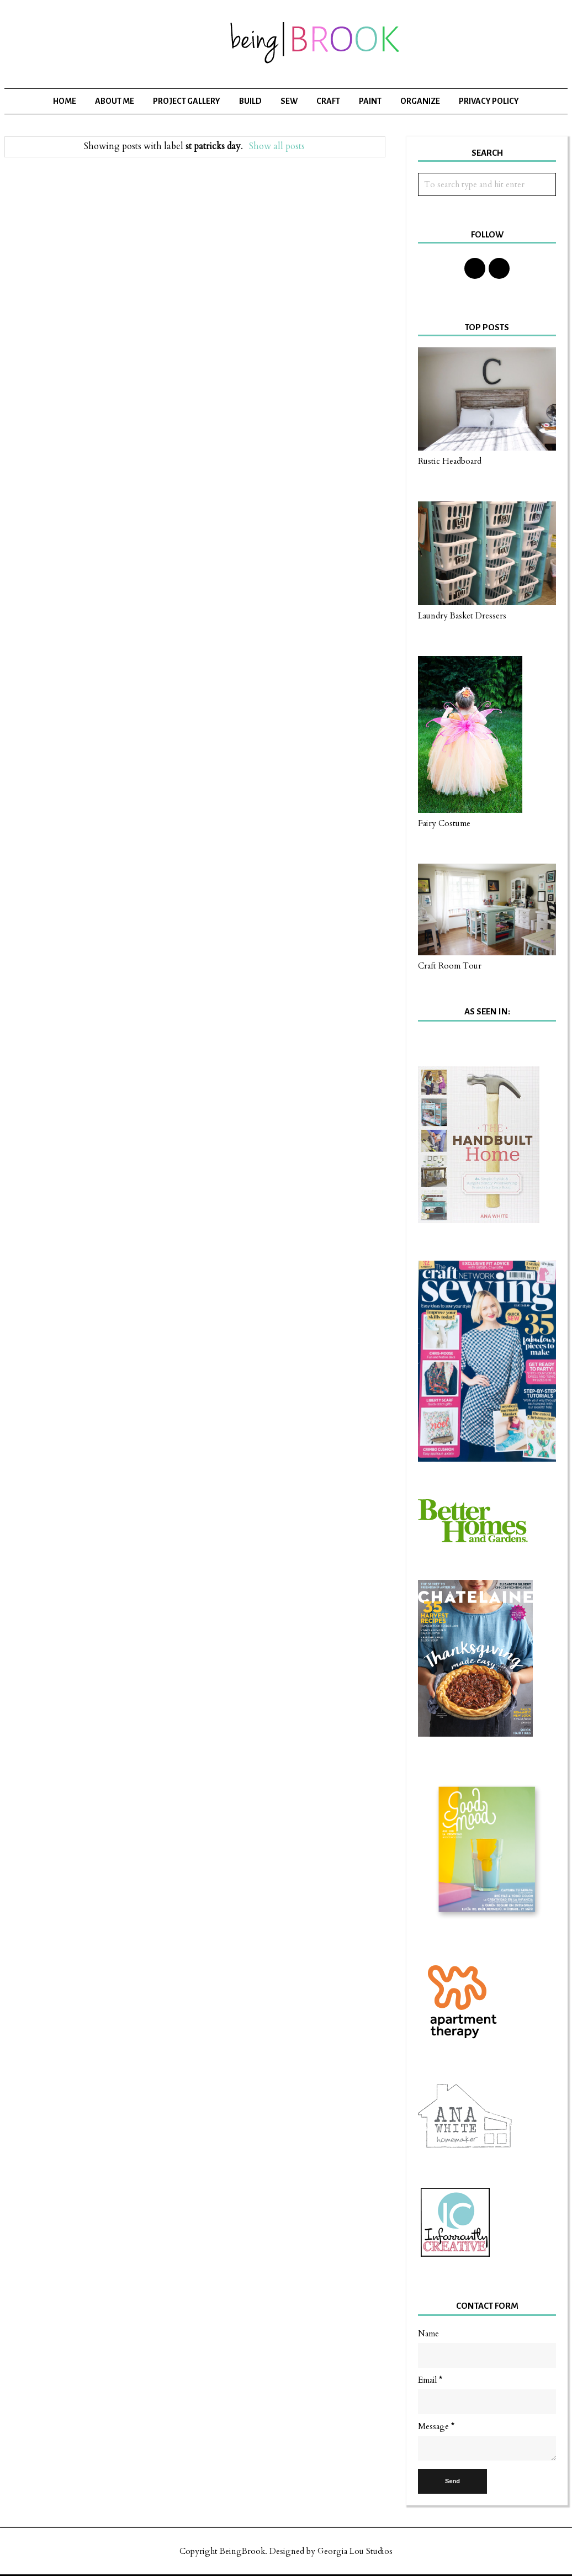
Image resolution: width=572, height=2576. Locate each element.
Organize (420, 101)
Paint (370, 101)
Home (64, 101)
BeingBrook (242, 2551)
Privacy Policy (489, 101)
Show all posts (277, 146)
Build (250, 101)
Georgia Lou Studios (355, 2551)
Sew (289, 101)
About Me (114, 101)
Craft (328, 101)
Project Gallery (186, 101)
